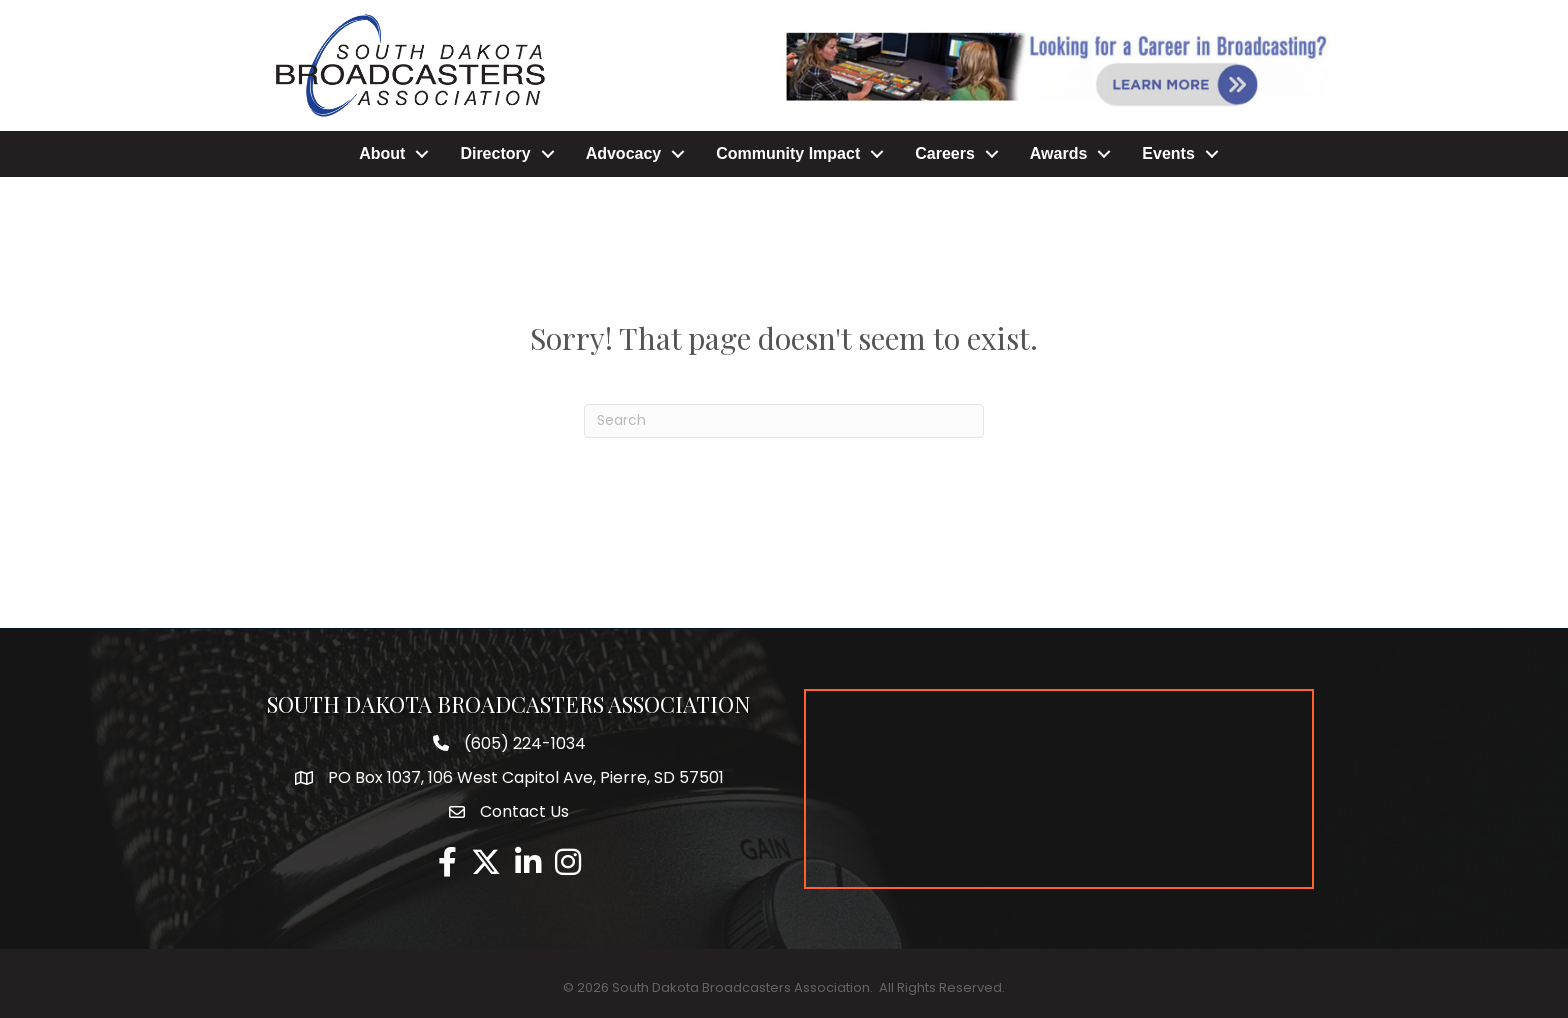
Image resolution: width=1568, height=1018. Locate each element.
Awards (1059, 153)
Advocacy (624, 153)
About (382, 153)
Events (1168, 153)
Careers (945, 153)
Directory (495, 153)
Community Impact (788, 153)
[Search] (784, 421)
